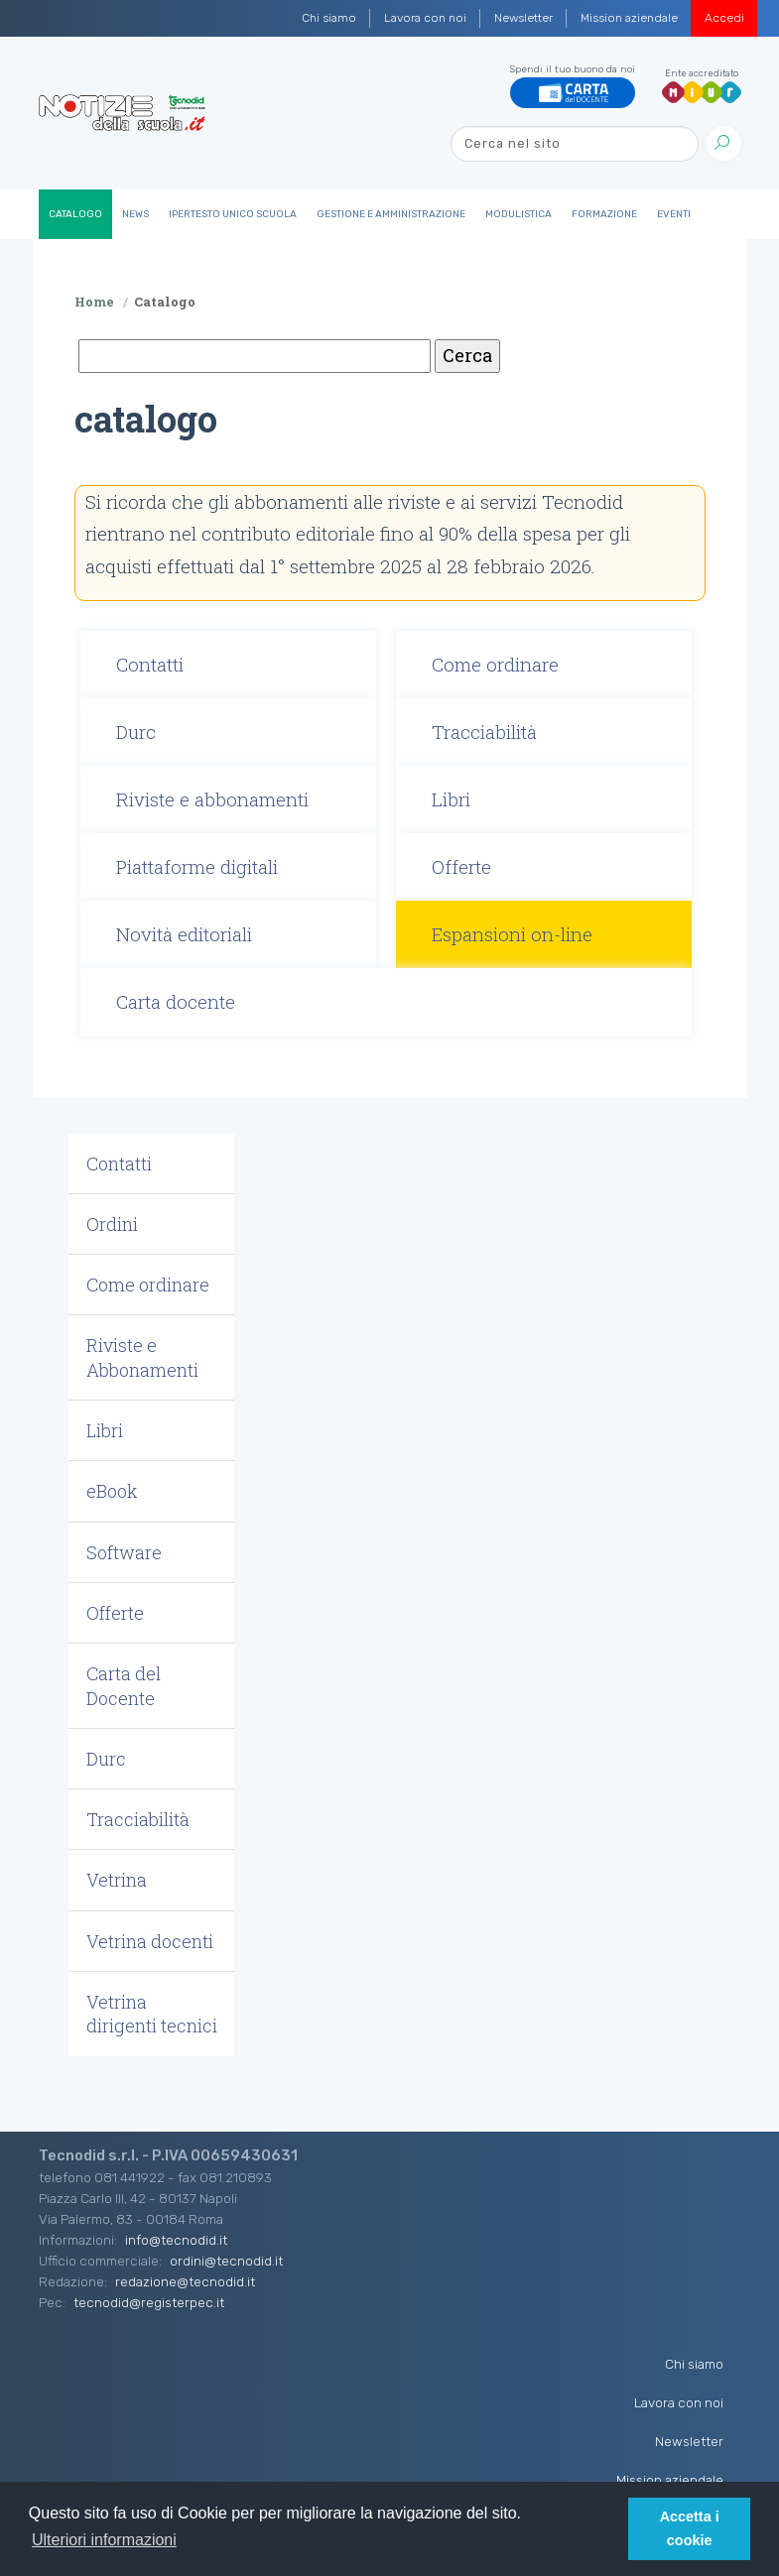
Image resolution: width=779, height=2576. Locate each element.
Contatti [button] (119, 1163)
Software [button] (124, 1552)
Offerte (461, 866)
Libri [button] (104, 1430)
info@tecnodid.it (176, 2240)
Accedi (724, 18)
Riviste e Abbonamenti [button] (142, 1357)
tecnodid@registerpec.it (148, 2302)
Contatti (150, 664)
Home (94, 301)
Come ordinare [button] (147, 1284)
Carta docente (175, 1001)
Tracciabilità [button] (138, 1819)
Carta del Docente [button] (123, 1685)
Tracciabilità (484, 731)
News (135, 214)
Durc (136, 731)
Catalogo (75, 214)
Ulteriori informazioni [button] (104, 2539)
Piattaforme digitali (197, 866)
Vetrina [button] (116, 1880)
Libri (451, 799)
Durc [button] (106, 1759)
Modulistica (518, 214)
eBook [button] (112, 1491)
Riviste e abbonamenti (212, 799)
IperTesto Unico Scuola (233, 214)
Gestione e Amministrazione (391, 214)
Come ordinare (495, 664)
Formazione (604, 214)
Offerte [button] (115, 1613)
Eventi (674, 214)
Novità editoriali (184, 933)
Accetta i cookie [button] (689, 2528)
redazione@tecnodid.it (185, 2281)
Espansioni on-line (512, 933)
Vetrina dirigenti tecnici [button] (151, 2013)
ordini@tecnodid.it (226, 2261)
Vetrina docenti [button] (149, 1941)
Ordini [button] (112, 1224)
